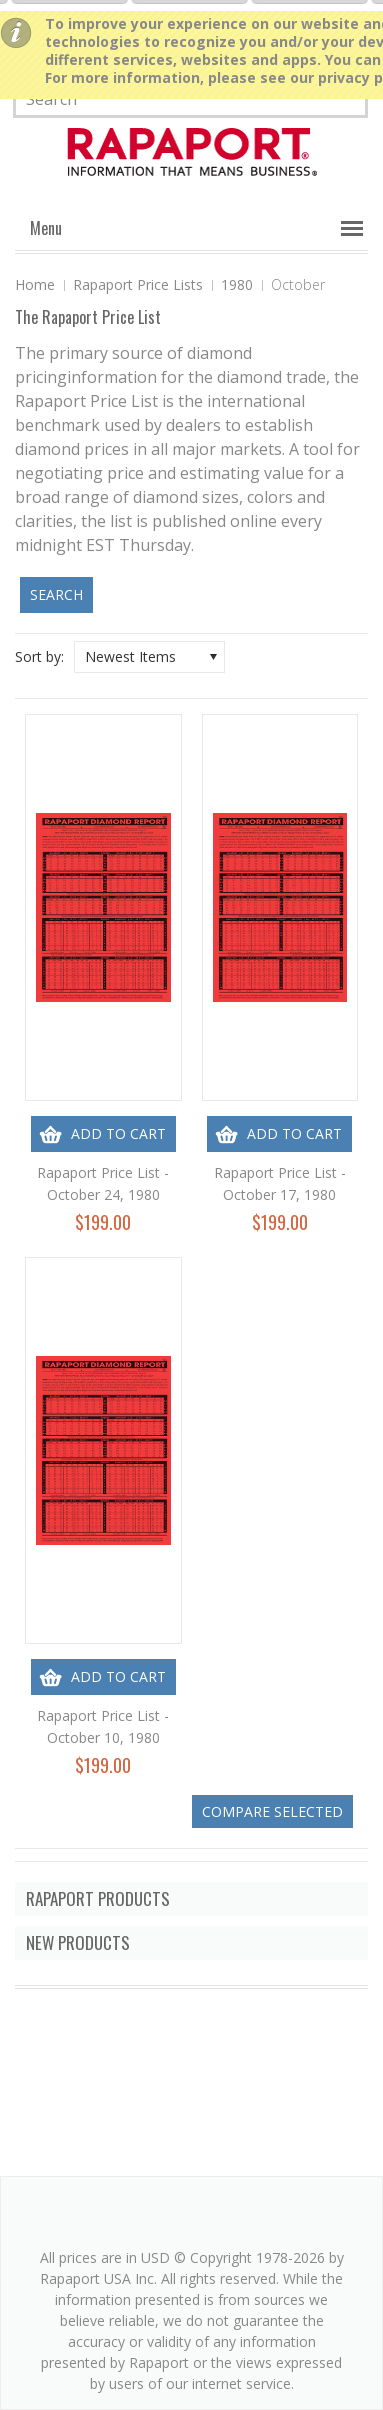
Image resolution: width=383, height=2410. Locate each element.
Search (56, 594)
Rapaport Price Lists (138, 284)
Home (35, 284)
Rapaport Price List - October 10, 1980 (103, 1726)
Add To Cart (118, 1133)
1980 (237, 284)
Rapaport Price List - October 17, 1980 (280, 1183)
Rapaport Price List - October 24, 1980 (103, 1183)
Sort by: (39, 656)
